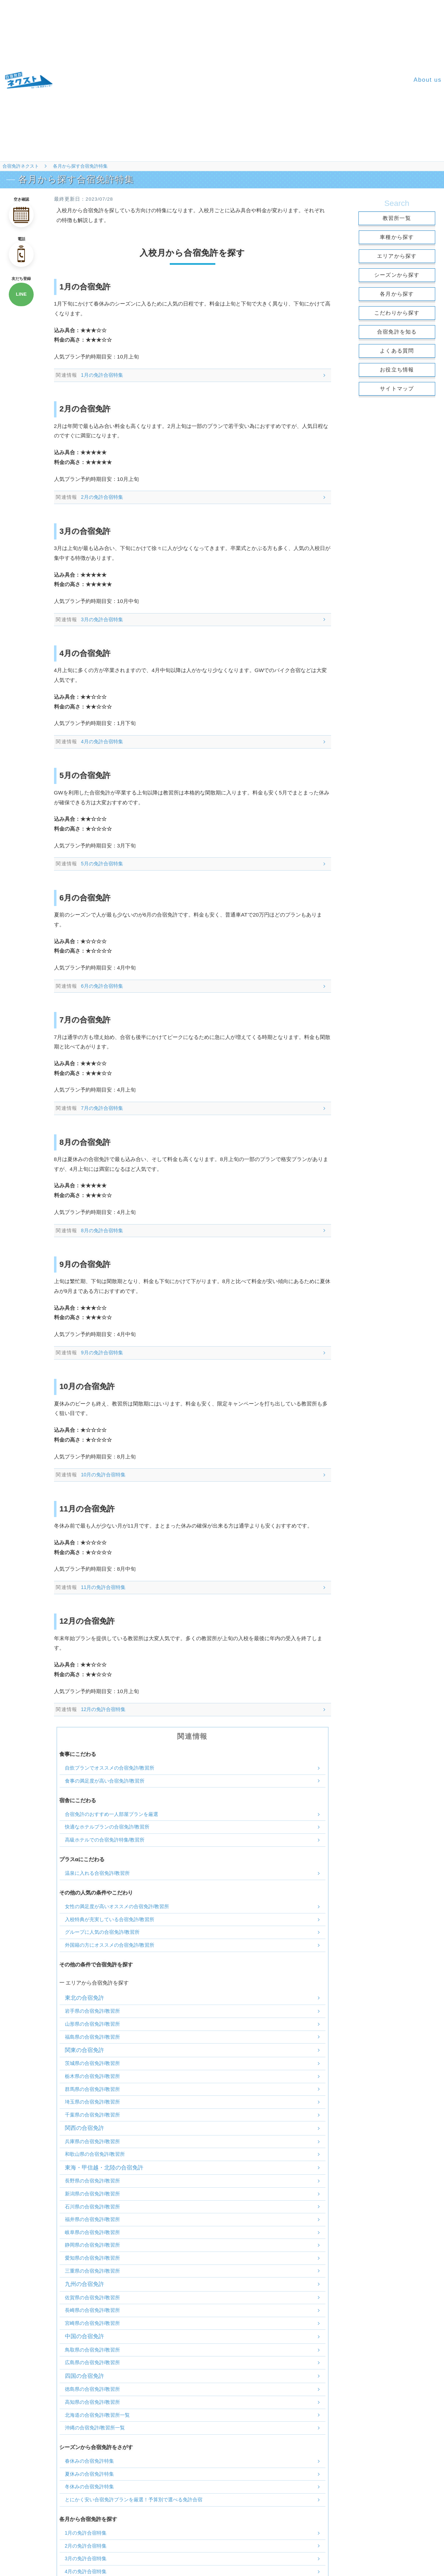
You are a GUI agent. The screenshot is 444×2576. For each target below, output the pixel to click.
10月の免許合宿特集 (103, 1474)
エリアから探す (397, 256)
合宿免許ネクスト (20, 166)
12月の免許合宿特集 (103, 1709)
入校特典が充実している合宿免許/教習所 (110, 1919)
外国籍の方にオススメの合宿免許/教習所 (110, 1945)
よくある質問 (397, 351)
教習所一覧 (397, 218)
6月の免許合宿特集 (102, 986)
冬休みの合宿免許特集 (89, 2486)
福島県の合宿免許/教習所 (92, 2037)
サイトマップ (397, 388)
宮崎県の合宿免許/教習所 (92, 2323)
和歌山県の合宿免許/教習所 (95, 2154)
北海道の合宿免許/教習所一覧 (97, 2415)
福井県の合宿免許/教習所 (92, 2219)
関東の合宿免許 (84, 2050)
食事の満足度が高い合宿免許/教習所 (105, 1781)
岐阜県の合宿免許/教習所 (92, 2232)
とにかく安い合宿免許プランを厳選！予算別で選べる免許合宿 (133, 2499)
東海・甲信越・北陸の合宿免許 (104, 2168)
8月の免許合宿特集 (102, 1230)
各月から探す (397, 294)
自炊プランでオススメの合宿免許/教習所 (110, 1768)
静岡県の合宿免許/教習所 (92, 2245)
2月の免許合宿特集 (102, 497)
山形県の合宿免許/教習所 (92, 2024)
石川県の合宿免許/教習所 (92, 2206)
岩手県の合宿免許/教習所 (92, 2011)
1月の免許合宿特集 (102, 375)
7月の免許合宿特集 (102, 1108)
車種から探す (397, 237)
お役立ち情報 (397, 370)
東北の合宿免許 (84, 1998)
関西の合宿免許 (84, 2128)
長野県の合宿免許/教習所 (92, 2180)
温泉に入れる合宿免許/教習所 (97, 1873)
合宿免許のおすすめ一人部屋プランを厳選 (111, 1814)
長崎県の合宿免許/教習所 (92, 2310)
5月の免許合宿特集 (102, 863)
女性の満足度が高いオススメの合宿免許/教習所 (117, 1906)
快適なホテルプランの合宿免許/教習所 (107, 1827)
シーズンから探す (397, 275)
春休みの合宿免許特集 (89, 2461)
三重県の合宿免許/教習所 (92, 2271)
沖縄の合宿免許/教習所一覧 (95, 2427)
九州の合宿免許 (84, 2284)
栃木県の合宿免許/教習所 (92, 2076)
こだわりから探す (397, 313)
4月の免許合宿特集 (102, 741)
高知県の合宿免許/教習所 (92, 2402)
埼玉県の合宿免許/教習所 (92, 2102)
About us (427, 79)
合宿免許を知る (397, 332)
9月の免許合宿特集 (102, 1352)
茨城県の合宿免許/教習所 (92, 2063)
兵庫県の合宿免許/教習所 (92, 2141)
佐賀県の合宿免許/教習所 (92, 2297)
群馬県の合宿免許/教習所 (92, 2089)
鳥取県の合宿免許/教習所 (92, 2350)
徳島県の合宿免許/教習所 (92, 2389)
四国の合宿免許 (84, 2376)
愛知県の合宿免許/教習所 (92, 2258)
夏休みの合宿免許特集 (89, 2474)
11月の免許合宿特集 (103, 1587)
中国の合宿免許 (84, 2336)
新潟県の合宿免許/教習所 (92, 2193)
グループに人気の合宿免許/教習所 (102, 1932)
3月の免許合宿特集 (102, 619)
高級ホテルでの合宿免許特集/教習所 (105, 1840)
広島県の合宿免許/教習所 (92, 2362)
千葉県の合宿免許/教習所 (92, 2115)
